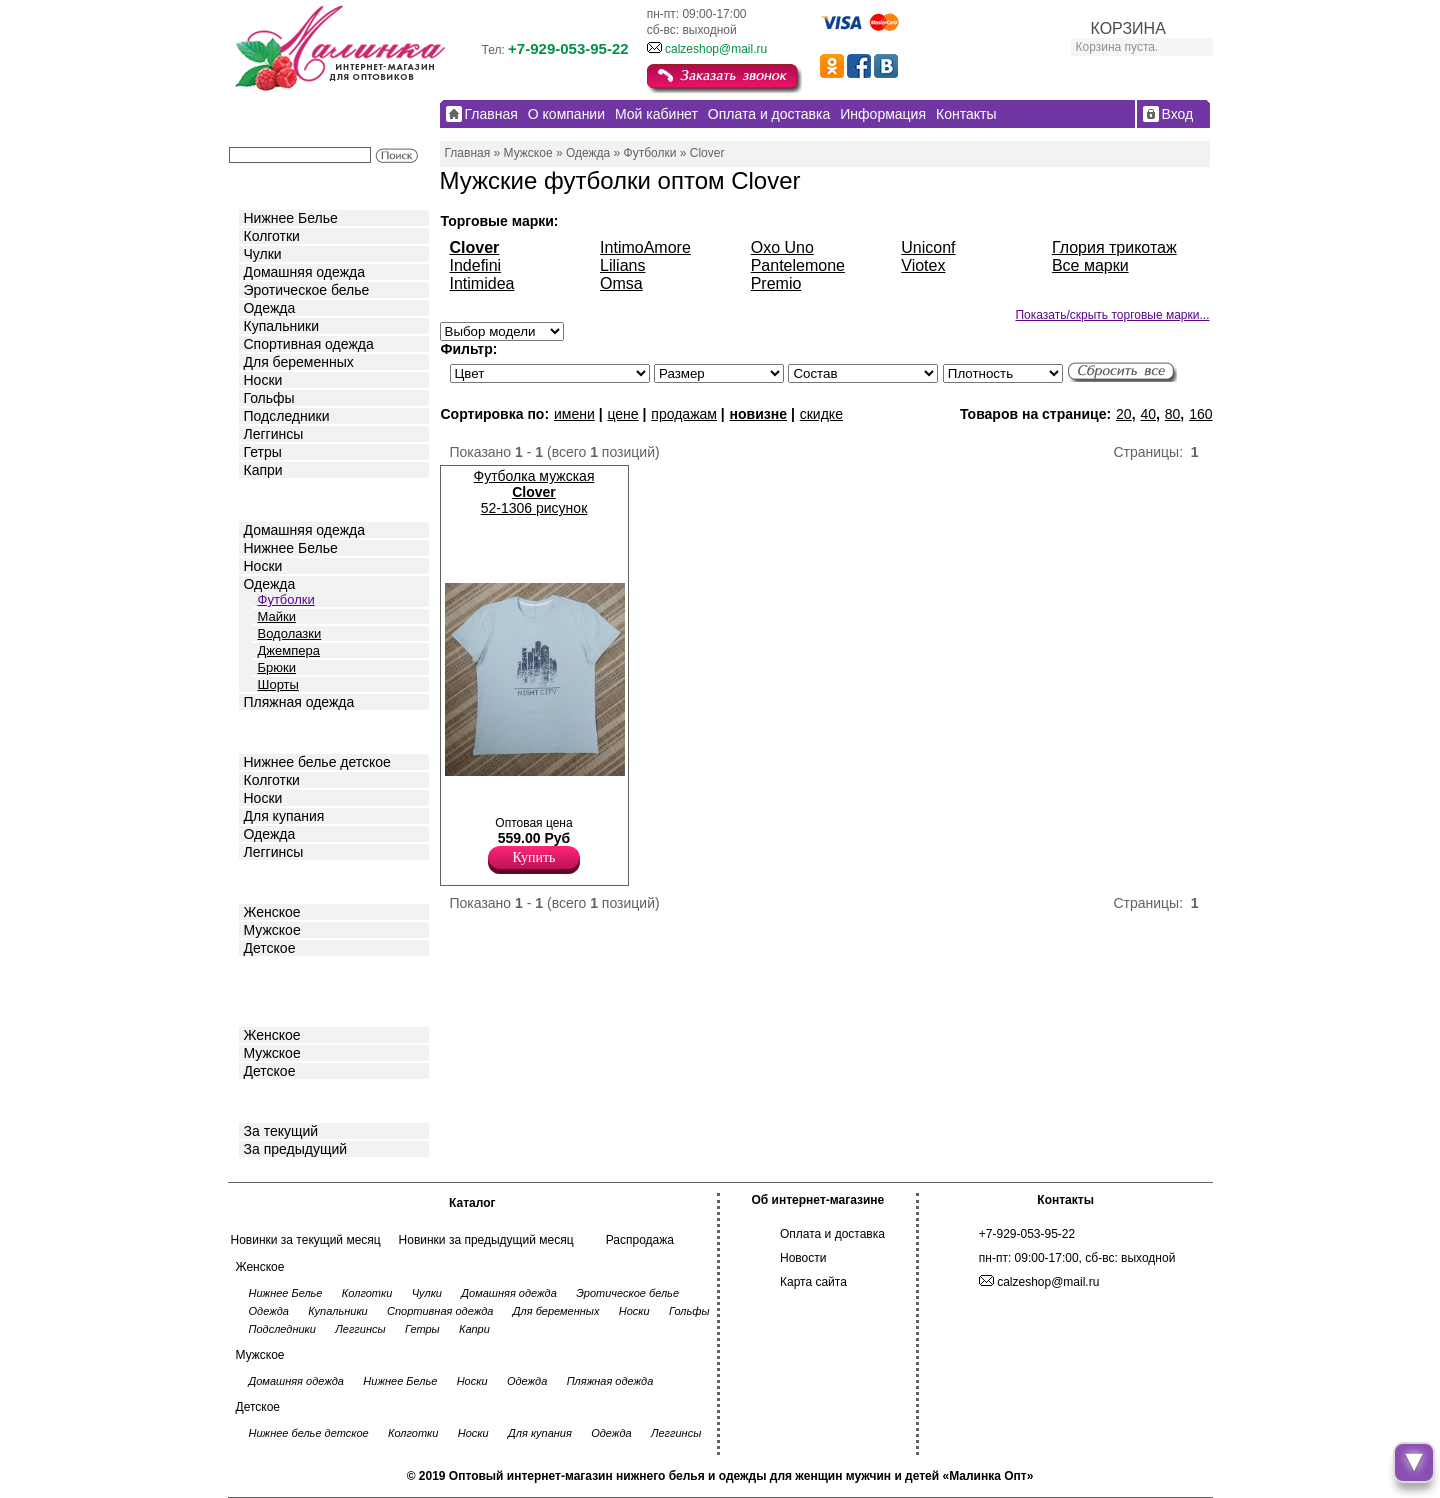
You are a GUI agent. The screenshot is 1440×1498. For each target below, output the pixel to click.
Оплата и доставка (832, 1234)
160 (1200, 414)
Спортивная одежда (309, 344)
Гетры (263, 452)
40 (1148, 414)
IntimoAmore (645, 247)
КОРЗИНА (1128, 28)
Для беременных (299, 362)
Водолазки (290, 633)
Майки (277, 616)
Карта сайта (813, 1282)
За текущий (281, 1131)
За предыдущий (296, 1149)
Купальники (281, 326)
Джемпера (289, 650)
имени (574, 414)
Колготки (272, 236)
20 (1124, 414)
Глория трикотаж (1114, 247)
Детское (272, 730)
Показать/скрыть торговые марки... (1112, 315)
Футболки (286, 599)
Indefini (476, 265)
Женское (272, 912)
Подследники (287, 416)
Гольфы (269, 398)
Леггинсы (274, 434)
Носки (263, 380)
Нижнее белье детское (317, 762)
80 (1173, 414)
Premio (776, 283)
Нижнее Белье (291, 218)
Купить (534, 857)
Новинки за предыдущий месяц (486, 1240)
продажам (684, 414)
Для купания (284, 816)
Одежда (270, 308)
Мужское (272, 930)
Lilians (622, 265)
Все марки (1090, 265)
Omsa (621, 283)
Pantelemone (798, 265)
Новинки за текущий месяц (306, 1240)
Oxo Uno (782, 247)
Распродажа (640, 1240)
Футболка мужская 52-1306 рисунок (534, 492)
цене (622, 414)
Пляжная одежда (299, 702)
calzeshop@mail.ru (716, 49)
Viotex (923, 265)
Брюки (277, 667)
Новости (803, 1258)
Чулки (263, 254)
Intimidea (482, 283)
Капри (263, 470)
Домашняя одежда (304, 272)
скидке (821, 414)
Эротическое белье (307, 290)
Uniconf (928, 247)
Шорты (278, 684)
